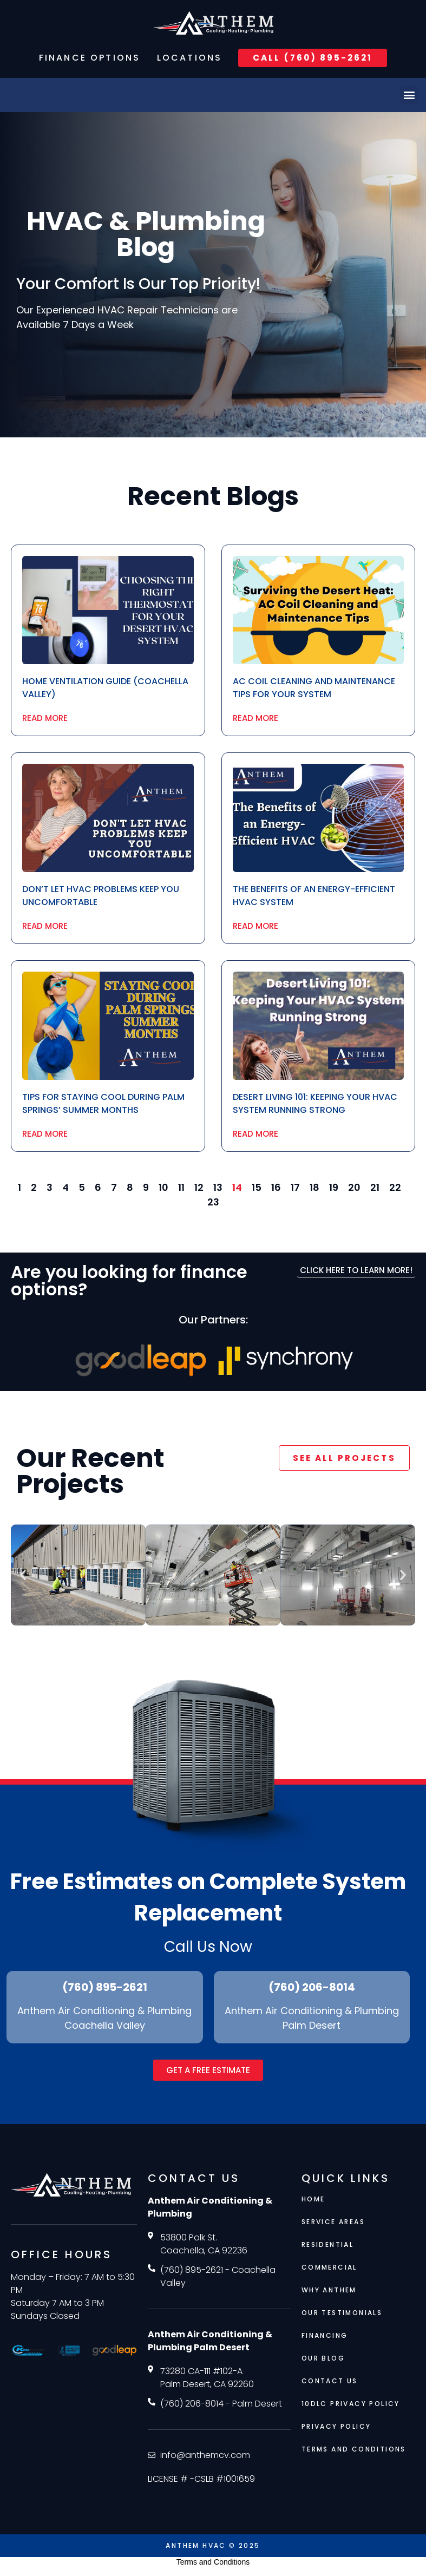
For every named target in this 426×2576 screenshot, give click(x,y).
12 (199, 1187)
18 (314, 1187)
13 (217, 1187)
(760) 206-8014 (311, 1987)
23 (213, 1202)
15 (256, 1187)
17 (295, 1187)
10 (163, 1187)
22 (395, 1187)
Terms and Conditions (213, 2562)
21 (374, 1187)
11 (181, 1187)
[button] (409, 95)
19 (333, 1187)
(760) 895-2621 (104, 1987)
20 (354, 1187)
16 (276, 1187)
